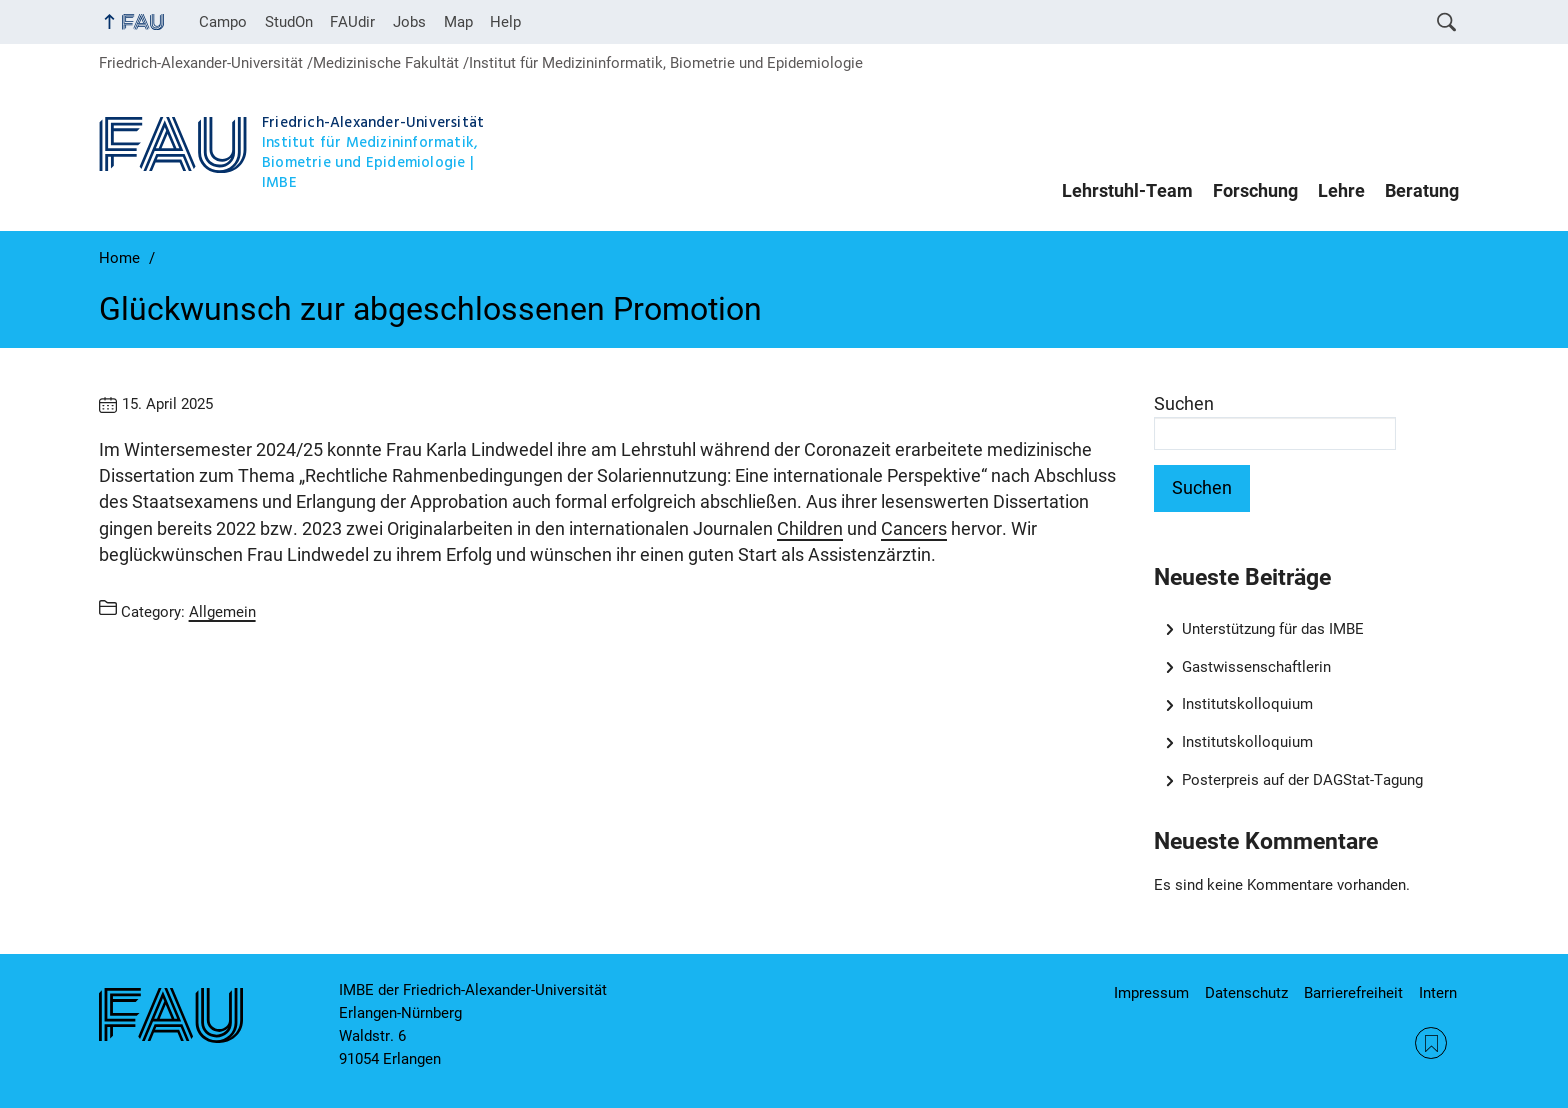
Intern (1438, 993)
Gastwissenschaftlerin (1256, 667)
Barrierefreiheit (1353, 993)
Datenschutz (1246, 993)
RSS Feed (1431, 1043)
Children (810, 529)
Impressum (1151, 993)
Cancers (914, 529)
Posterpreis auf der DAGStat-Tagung (1302, 780)
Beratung (1422, 191)
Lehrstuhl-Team (1127, 191)
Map (458, 22)
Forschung (1255, 191)
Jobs (409, 22)
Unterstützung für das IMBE (1273, 629)
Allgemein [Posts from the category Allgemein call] (222, 611)
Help (505, 22)
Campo (223, 22)
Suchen (1184, 404)
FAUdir (352, 22)
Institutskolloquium (1247, 704)
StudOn (289, 22)
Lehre (1341, 191)
